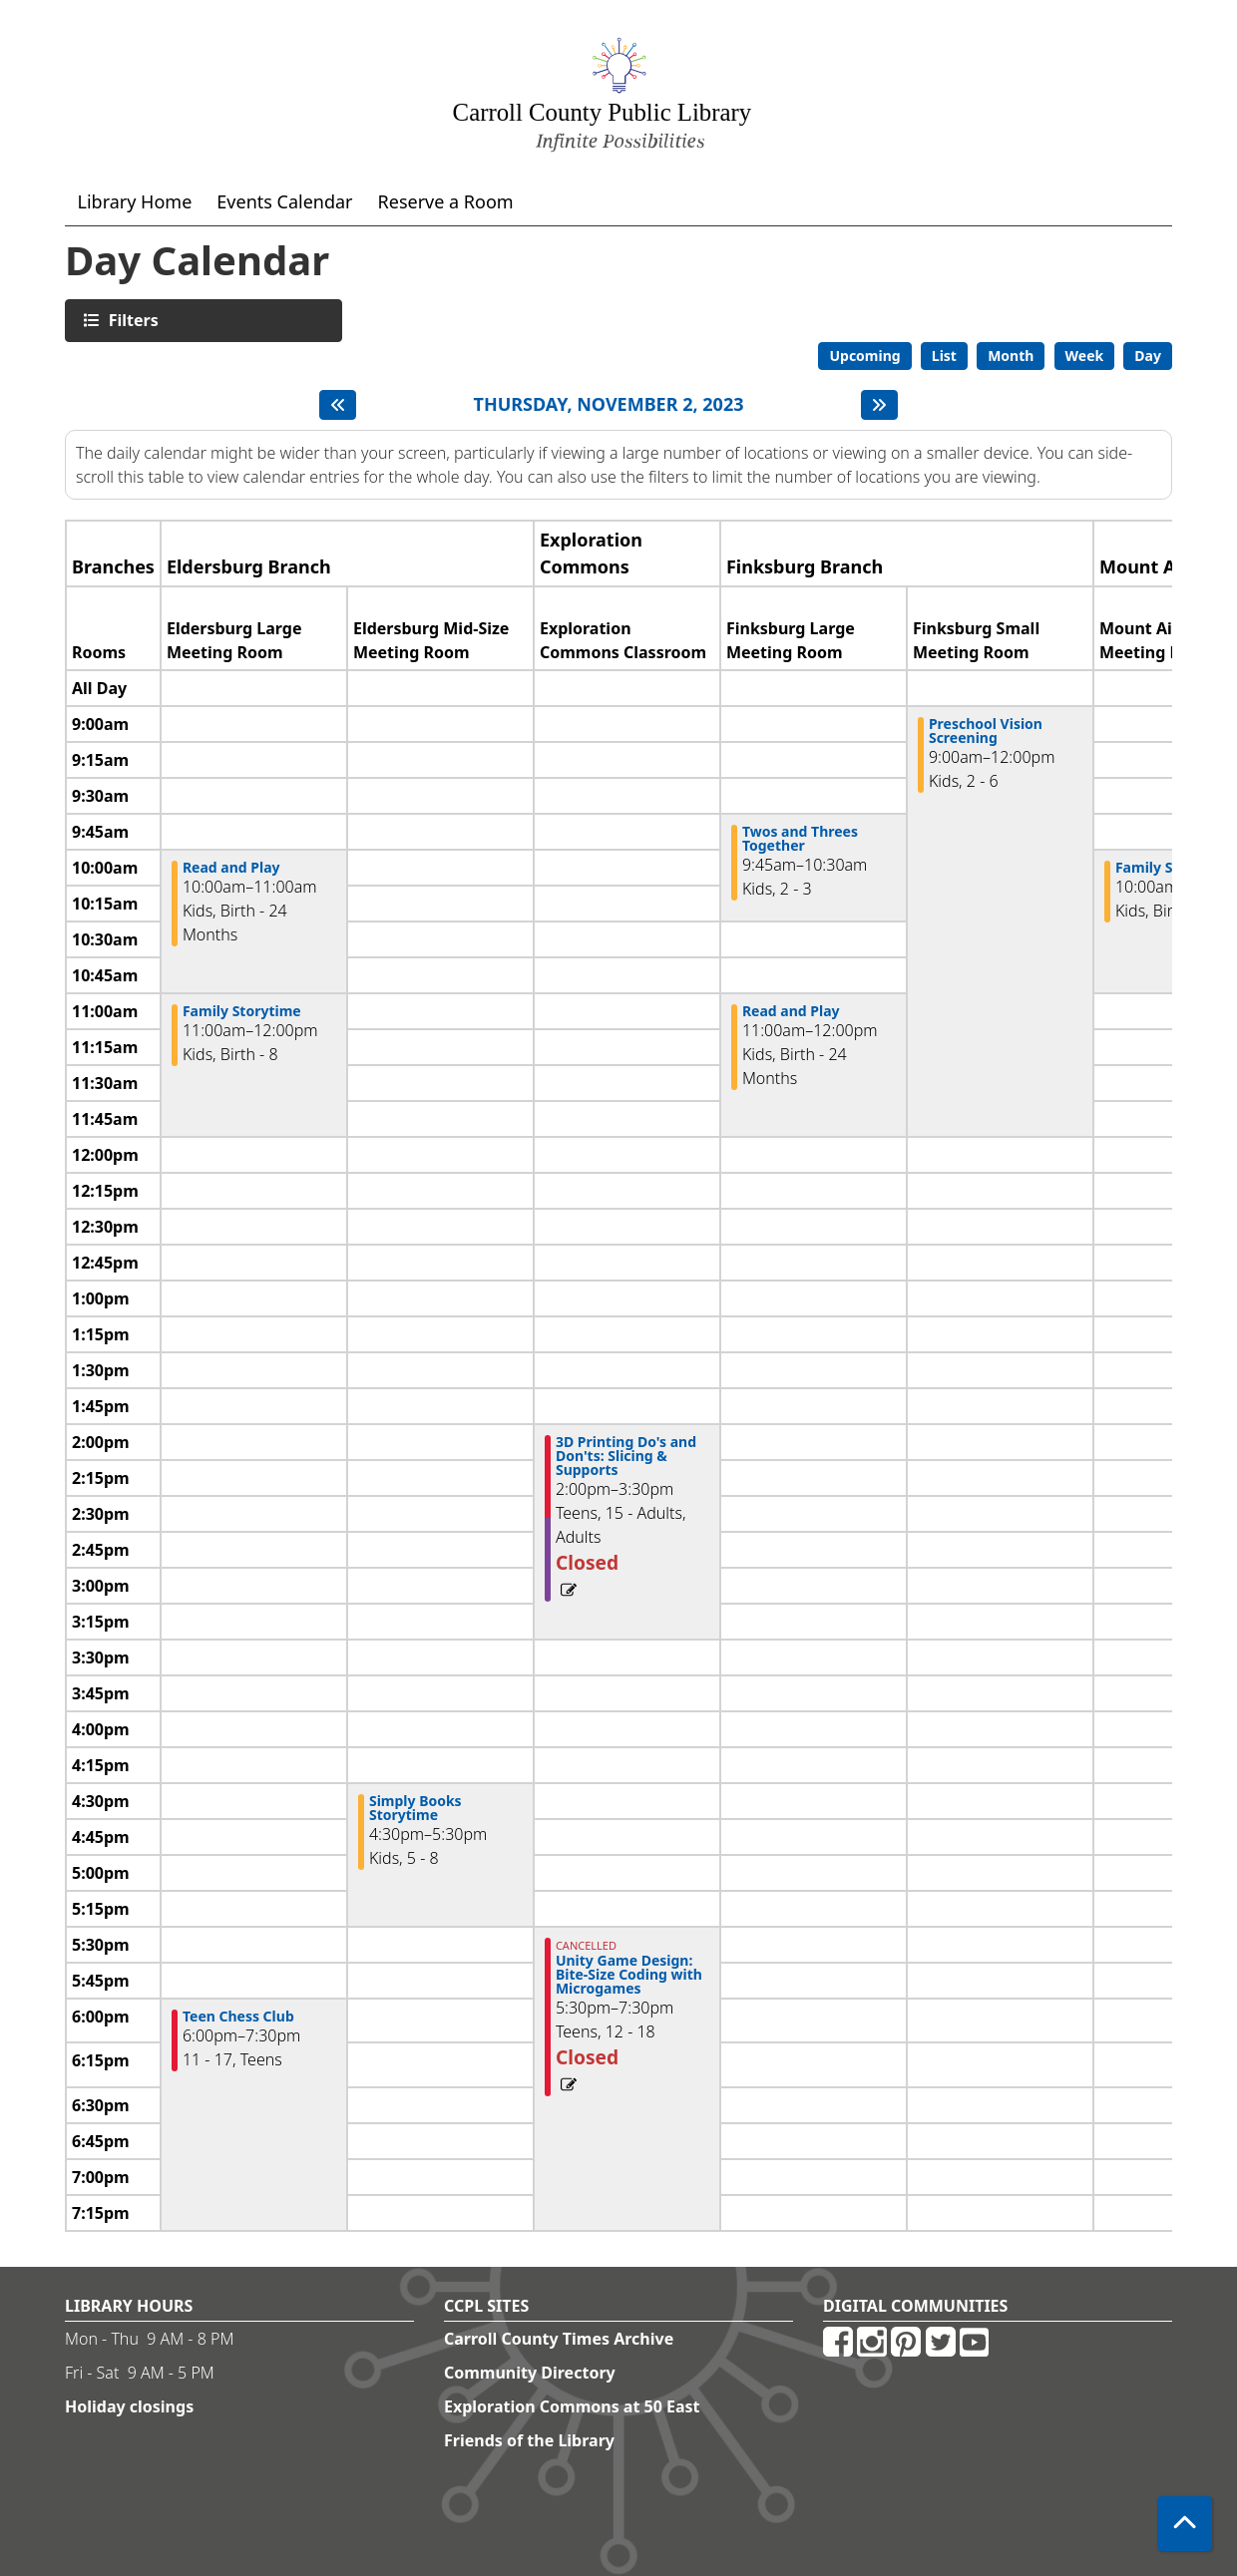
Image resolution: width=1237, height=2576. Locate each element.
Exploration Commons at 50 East (572, 2406)
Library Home (135, 201)
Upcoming (864, 355)
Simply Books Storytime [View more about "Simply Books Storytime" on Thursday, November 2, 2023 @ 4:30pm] (415, 1808)
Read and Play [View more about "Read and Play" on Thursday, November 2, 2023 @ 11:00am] (791, 1011)
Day (1147, 355)
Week (1084, 355)
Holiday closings (129, 2406)
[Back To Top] (1184, 2523)
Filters (131, 319)
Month (1010, 355)
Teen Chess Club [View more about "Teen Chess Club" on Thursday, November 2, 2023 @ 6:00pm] (238, 2017)
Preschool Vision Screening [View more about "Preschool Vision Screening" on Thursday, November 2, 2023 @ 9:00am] (985, 731)
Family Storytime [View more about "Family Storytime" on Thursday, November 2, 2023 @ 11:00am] (242, 1011)
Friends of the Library (529, 2440)
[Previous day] (337, 405)
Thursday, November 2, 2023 (609, 405)
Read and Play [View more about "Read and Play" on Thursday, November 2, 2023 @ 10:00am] (231, 868)
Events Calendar (284, 201)
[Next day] (879, 405)
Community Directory (530, 2373)
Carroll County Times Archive (558, 2339)
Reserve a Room (446, 201)
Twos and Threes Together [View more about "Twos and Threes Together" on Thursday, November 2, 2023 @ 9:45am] (800, 839)
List (944, 355)
